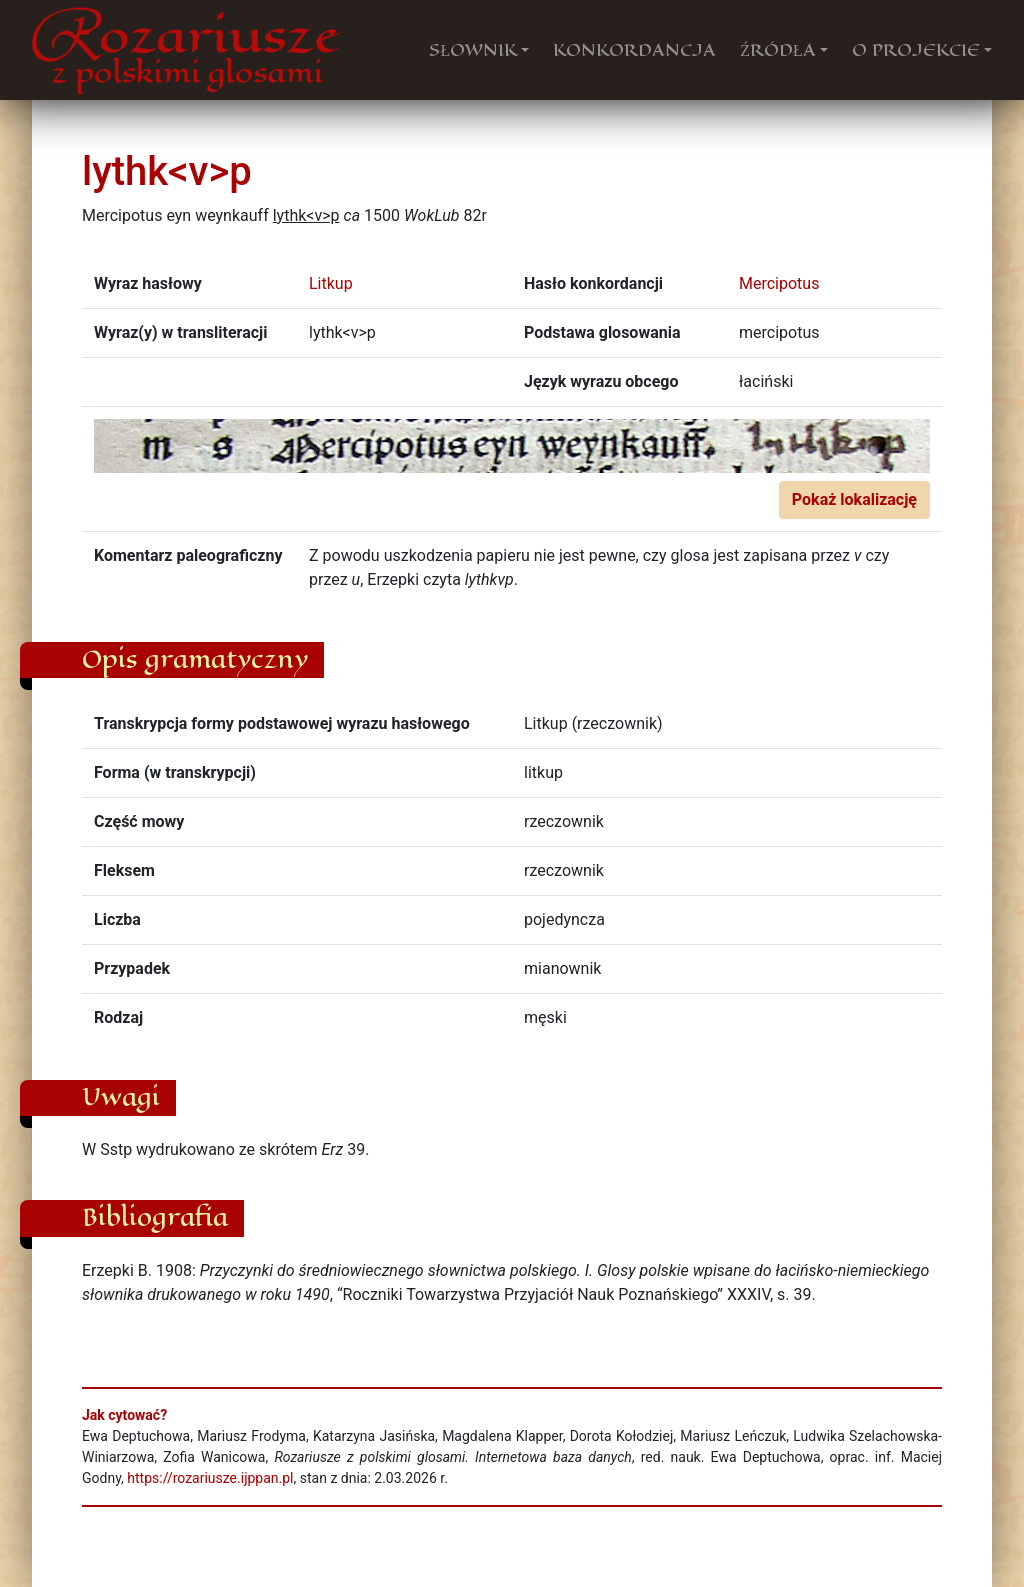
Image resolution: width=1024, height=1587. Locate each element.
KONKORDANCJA (634, 50)
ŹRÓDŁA (778, 50)
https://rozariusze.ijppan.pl (210, 1478)
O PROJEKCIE (916, 50)
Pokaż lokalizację (854, 499)
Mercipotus (779, 283)
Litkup (331, 283)
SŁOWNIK (473, 50)
